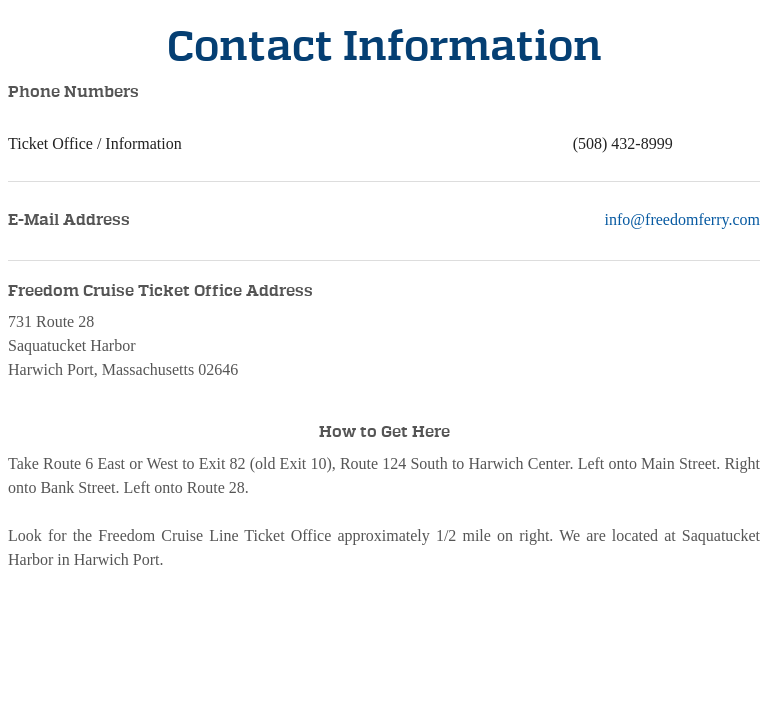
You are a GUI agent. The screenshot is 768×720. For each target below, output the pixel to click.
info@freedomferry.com (682, 219)
